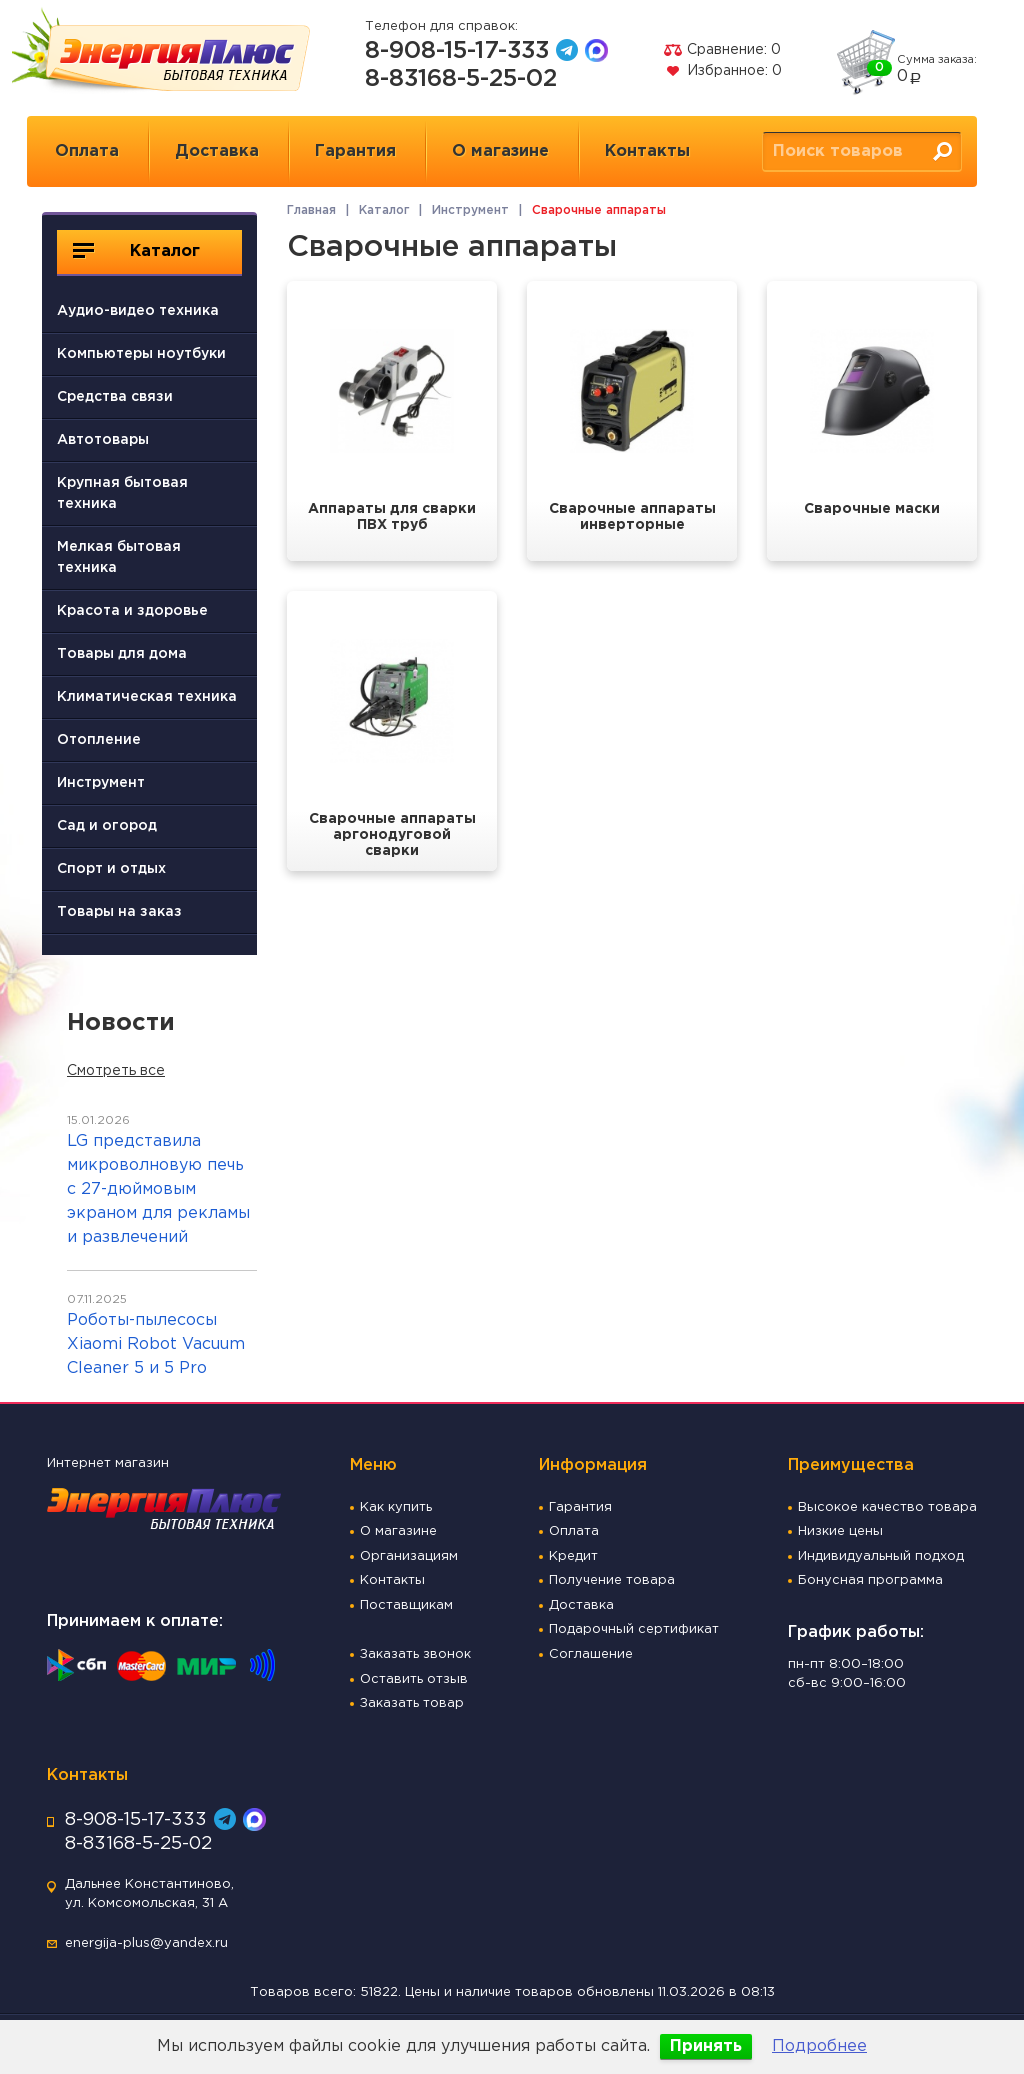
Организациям (409, 1556)
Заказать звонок (415, 1654)
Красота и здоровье (132, 611)
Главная (311, 210)
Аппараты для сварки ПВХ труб (392, 517)
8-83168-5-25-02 (461, 79)
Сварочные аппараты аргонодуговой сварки (392, 835)
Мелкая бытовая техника (119, 557)
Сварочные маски (872, 509)
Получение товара (612, 1580)
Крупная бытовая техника (122, 493)
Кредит (573, 1556)
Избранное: (722, 71)
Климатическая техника (147, 697)
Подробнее (819, 2046)
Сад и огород (107, 826)
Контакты (647, 151)
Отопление (99, 740)
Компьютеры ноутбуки (141, 354)
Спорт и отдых (111, 869)
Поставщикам (406, 1605)
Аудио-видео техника (138, 311)
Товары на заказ (119, 912)
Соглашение (591, 1654)
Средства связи (115, 397)
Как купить (396, 1507)
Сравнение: (722, 50)
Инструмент (101, 783)
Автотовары (103, 440)
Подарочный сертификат (634, 1629)
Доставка (217, 151)
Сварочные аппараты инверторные (632, 517)
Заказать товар (412, 1703)
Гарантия (355, 151)
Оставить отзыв (414, 1679)
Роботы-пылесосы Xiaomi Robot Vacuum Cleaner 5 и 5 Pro (156, 1344)
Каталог (136, 251)
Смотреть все (116, 1071)
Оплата (87, 151)
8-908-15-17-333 (457, 51)
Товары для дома (122, 654)
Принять (706, 2046)
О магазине (500, 151)
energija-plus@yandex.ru (146, 1943)
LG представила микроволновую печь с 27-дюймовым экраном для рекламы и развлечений (158, 1189)
